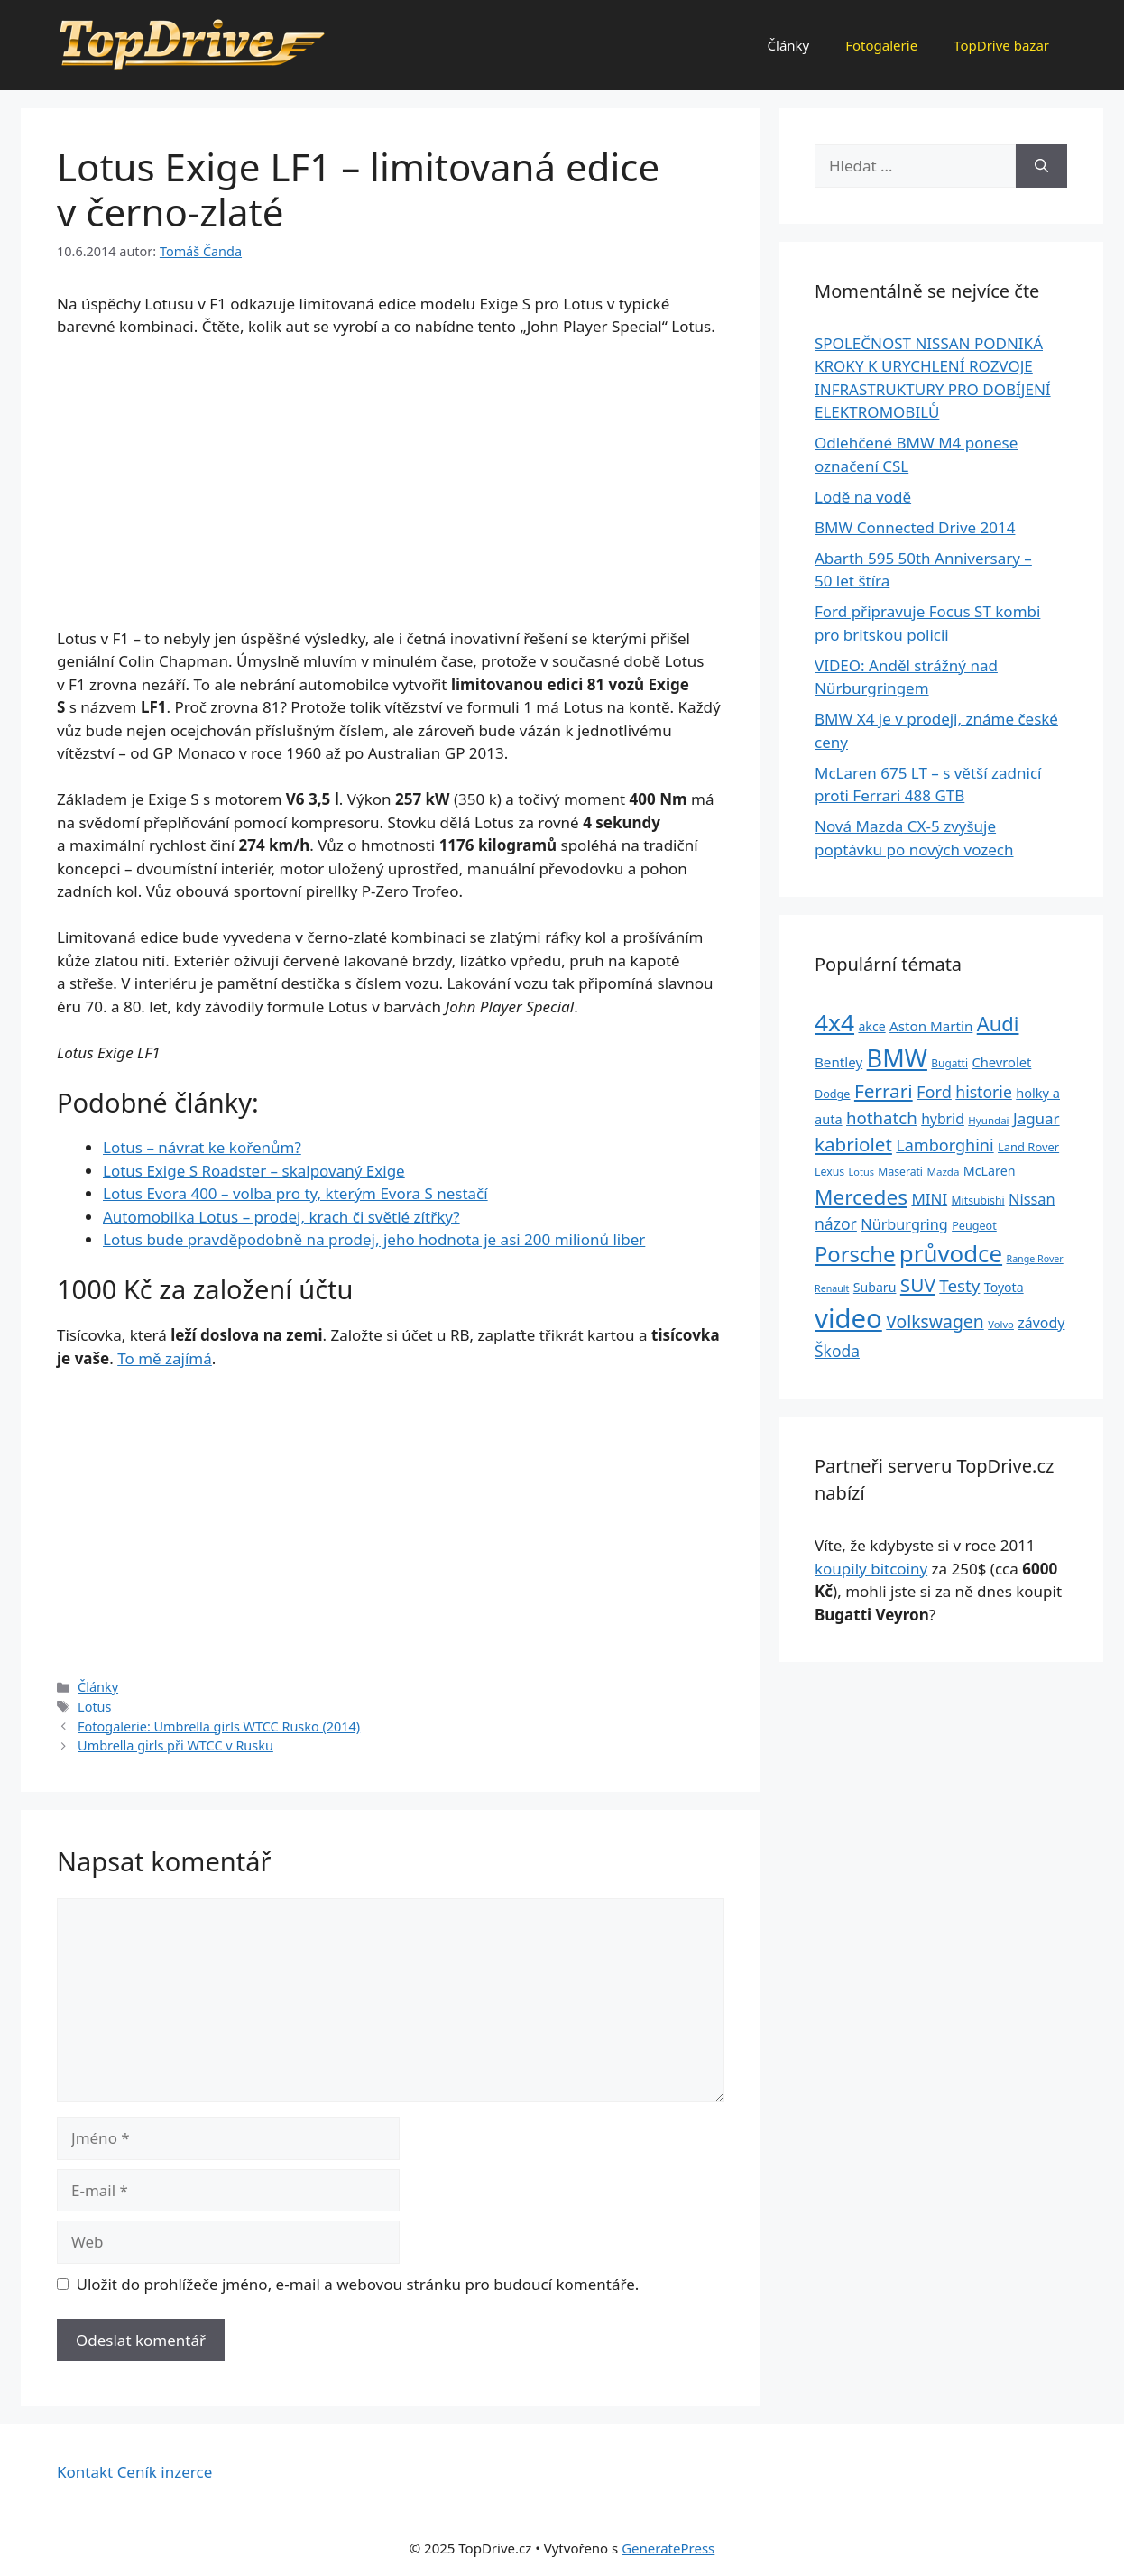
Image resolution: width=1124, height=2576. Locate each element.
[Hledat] (1041, 166)
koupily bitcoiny (871, 1568)
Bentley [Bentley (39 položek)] (838, 1062)
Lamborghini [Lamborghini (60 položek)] (944, 1145)
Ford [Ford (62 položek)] (934, 1092)
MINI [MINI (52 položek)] (929, 1198)
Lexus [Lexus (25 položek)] (829, 1171)
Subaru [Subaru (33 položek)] (875, 1287)
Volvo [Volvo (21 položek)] (1001, 1324)
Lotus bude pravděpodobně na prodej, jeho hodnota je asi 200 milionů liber (374, 1239)
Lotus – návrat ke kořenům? (202, 1147)
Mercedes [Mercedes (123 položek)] (861, 1197)
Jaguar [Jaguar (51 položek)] (1036, 1118)
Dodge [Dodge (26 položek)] (832, 1094)
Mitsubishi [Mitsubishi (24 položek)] (978, 1200)
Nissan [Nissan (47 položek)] (1032, 1198)
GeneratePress (668, 2548)
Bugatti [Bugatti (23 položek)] (949, 1063)
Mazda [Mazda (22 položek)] (942, 1171)
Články (789, 45)
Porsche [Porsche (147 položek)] (855, 1254)
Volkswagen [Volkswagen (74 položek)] (935, 1321)
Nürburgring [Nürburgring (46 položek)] (904, 1224)
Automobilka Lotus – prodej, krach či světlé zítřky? (281, 1216)
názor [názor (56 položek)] (836, 1223)
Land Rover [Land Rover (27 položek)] (1028, 1147)
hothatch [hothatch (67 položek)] (881, 1117)
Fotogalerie (881, 45)
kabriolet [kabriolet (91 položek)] (853, 1144)
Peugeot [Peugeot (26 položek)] (974, 1225)
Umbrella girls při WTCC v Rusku (175, 1745)
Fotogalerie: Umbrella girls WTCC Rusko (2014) (219, 1726)
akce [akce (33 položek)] (871, 1026)
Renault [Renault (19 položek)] (832, 1288)
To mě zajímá (164, 1358)
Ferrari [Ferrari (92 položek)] (883, 1090)
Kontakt (85, 2471)
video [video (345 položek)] (848, 1318)
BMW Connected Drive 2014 (915, 527)
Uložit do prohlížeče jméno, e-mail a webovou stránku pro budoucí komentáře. (358, 2284)
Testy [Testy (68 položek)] (959, 1285)
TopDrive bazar (1001, 45)
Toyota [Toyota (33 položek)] (1004, 1287)
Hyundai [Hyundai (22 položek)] (988, 1120)
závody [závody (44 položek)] (1041, 1323)
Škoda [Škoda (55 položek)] (837, 1351)
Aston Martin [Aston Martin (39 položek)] (930, 1026)
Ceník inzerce (165, 2471)
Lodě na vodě (863, 496)
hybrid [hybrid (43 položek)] (942, 1119)
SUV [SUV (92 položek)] (917, 1284)
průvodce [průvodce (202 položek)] (950, 1253)
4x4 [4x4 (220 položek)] (834, 1022)
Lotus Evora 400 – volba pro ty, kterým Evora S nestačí (295, 1193)
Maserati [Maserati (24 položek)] (900, 1171)
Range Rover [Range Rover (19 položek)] (1035, 1258)
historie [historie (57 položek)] (983, 1092)
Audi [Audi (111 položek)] (998, 1024)
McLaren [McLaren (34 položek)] (989, 1170)
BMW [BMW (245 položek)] (897, 1058)
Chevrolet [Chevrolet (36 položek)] (1001, 1062)
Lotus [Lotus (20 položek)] (861, 1171)
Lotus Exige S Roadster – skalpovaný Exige (254, 1170)
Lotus (94, 1706)
